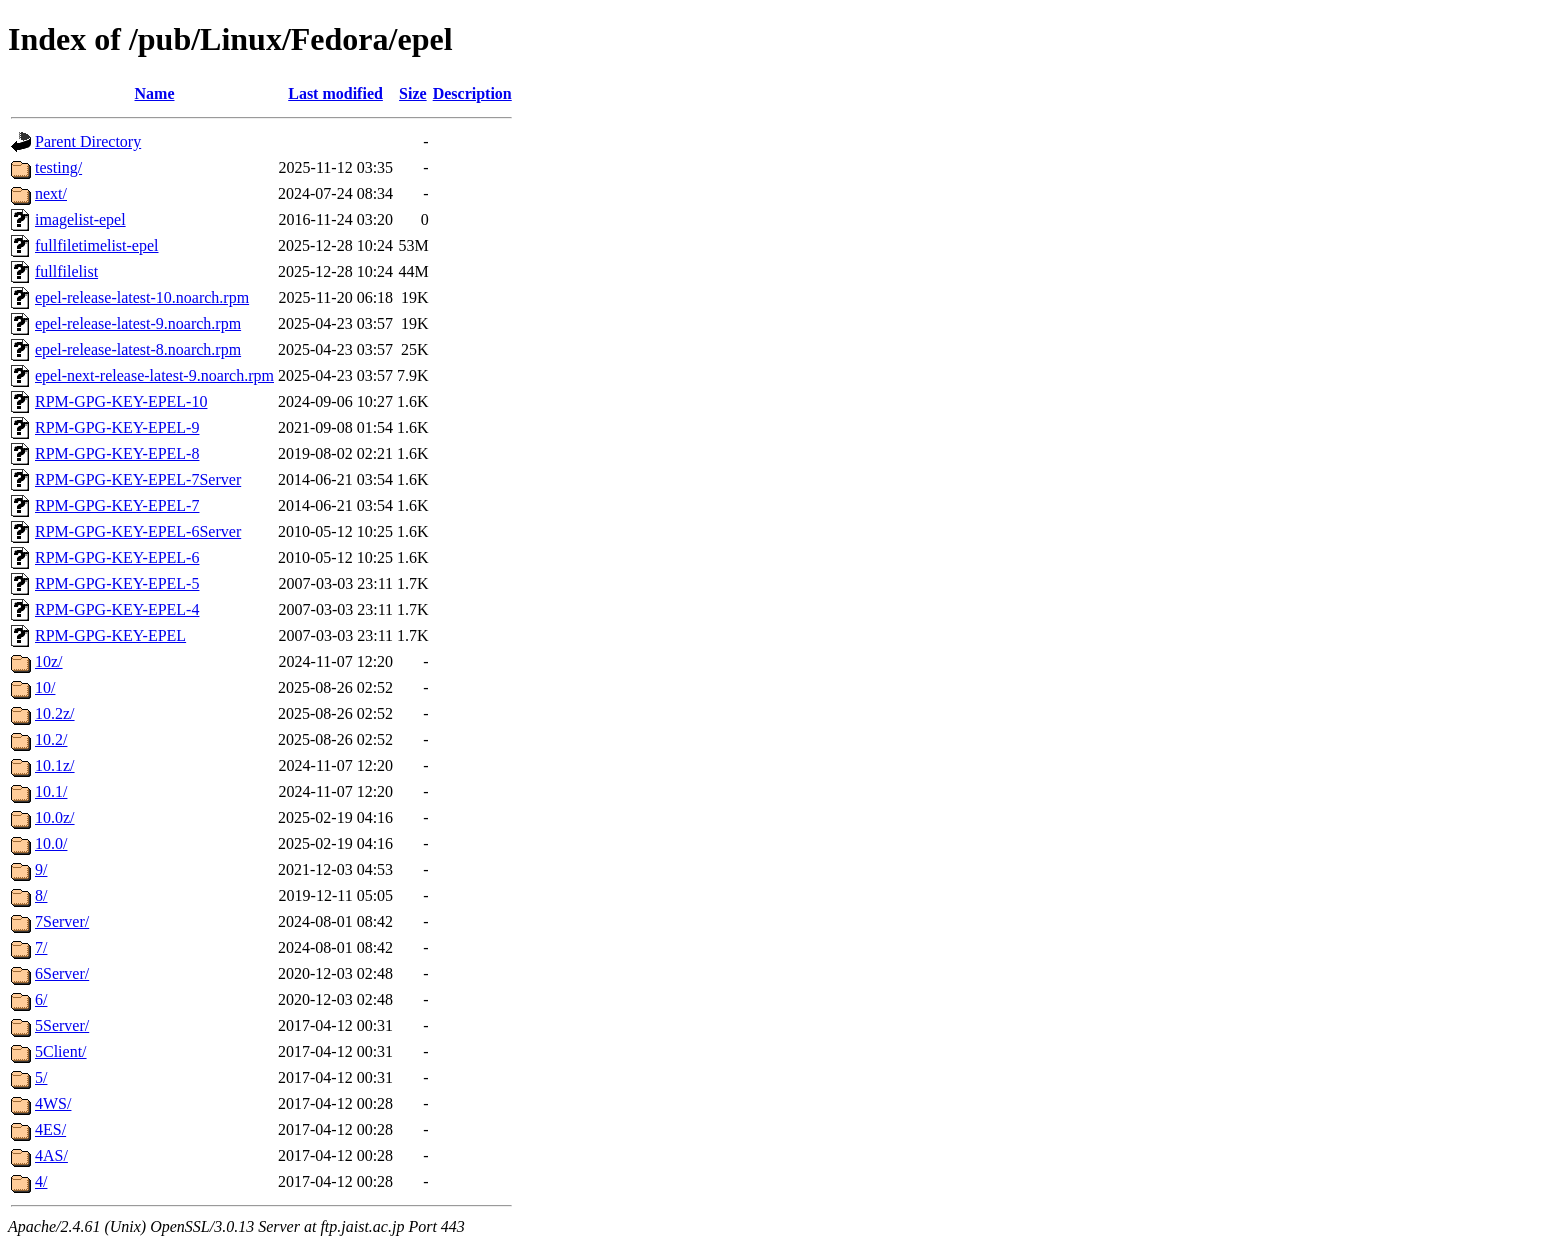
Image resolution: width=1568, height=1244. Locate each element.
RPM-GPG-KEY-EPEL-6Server (138, 531)
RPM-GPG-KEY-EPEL (110, 635)
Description (472, 93)
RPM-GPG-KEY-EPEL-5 (117, 583)
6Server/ (62, 973)
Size (413, 93)
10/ (45, 687)
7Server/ (62, 921)
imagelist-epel (80, 219)
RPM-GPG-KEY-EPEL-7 (117, 505)
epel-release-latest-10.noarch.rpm (142, 297)
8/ (41, 895)
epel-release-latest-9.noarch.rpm (138, 323)
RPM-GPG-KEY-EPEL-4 (117, 609)
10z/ (49, 661)
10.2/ (51, 739)
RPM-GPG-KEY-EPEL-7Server (138, 479)
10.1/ (51, 791)
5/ (41, 1077)
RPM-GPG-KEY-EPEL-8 (117, 453)
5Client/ (61, 1051)
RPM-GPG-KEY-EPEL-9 (117, 427)
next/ (51, 193)
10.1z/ (55, 765)
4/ (41, 1181)
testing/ (58, 167)
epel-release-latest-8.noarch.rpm (138, 349)
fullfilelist (66, 271)
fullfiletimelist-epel (97, 245)
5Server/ (62, 1025)
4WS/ (53, 1103)
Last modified (335, 93)
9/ (41, 869)
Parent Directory (88, 141)
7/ (41, 947)
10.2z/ (55, 713)
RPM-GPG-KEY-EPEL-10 (121, 401)
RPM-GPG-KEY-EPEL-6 (117, 557)
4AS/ (51, 1155)
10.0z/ (55, 817)
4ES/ (50, 1129)
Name (155, 93)
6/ (41, 999)
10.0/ (51, 843)
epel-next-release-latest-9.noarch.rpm (154, 375)
